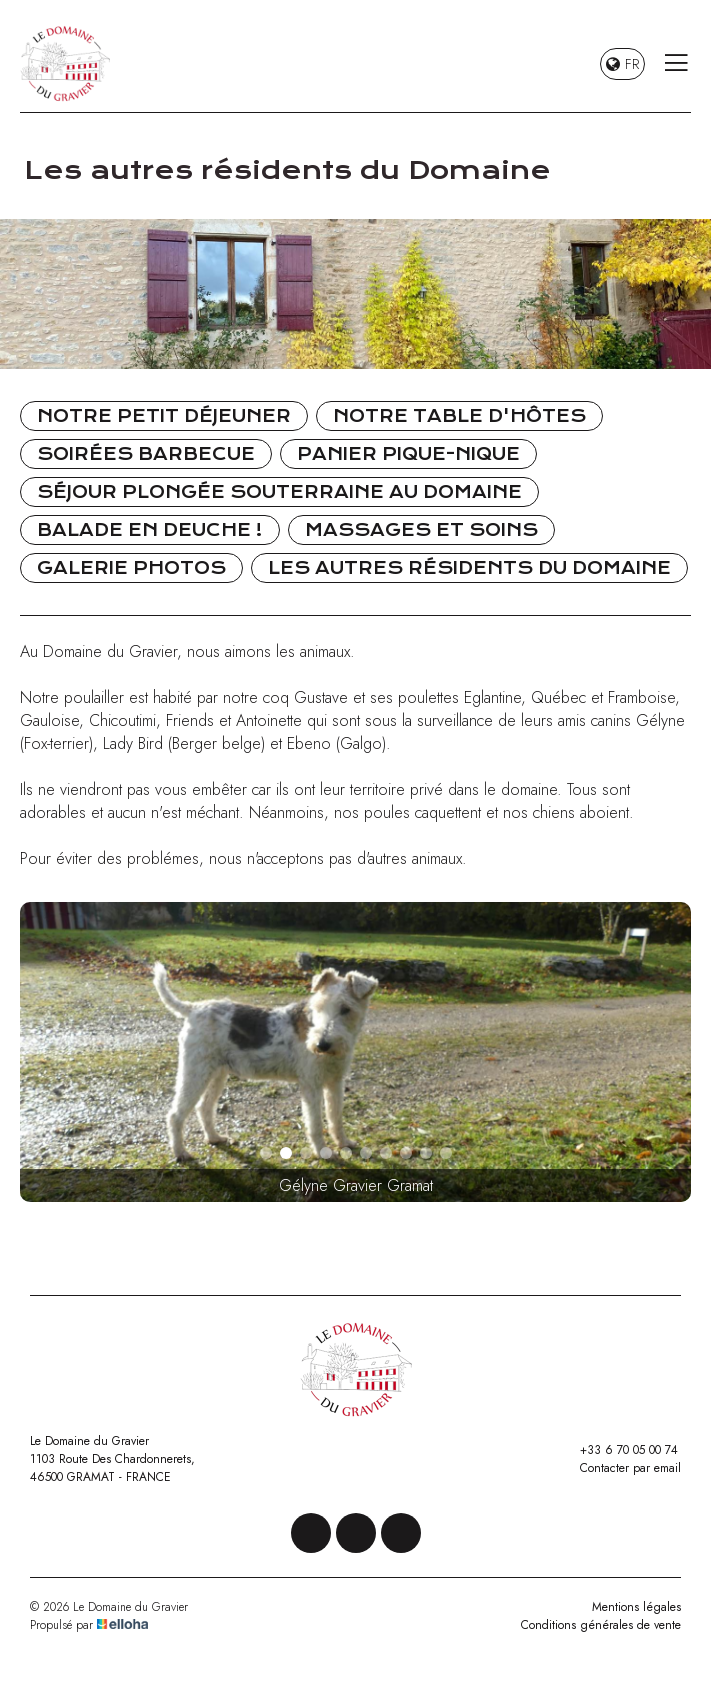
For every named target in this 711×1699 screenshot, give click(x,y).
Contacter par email (619, 1468)
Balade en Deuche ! (150, 530)
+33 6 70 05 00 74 (617, 1450)
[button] (266, 1153)
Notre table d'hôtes (459, 416)
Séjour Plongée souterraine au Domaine (279, 492)
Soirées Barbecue (146, 454)
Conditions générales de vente (601, 1625)
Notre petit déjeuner (164, 416)
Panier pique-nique (408, 454)
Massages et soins (421, 530)
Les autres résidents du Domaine (469, 568)
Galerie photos (131, 568)
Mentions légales (636, 1607)
